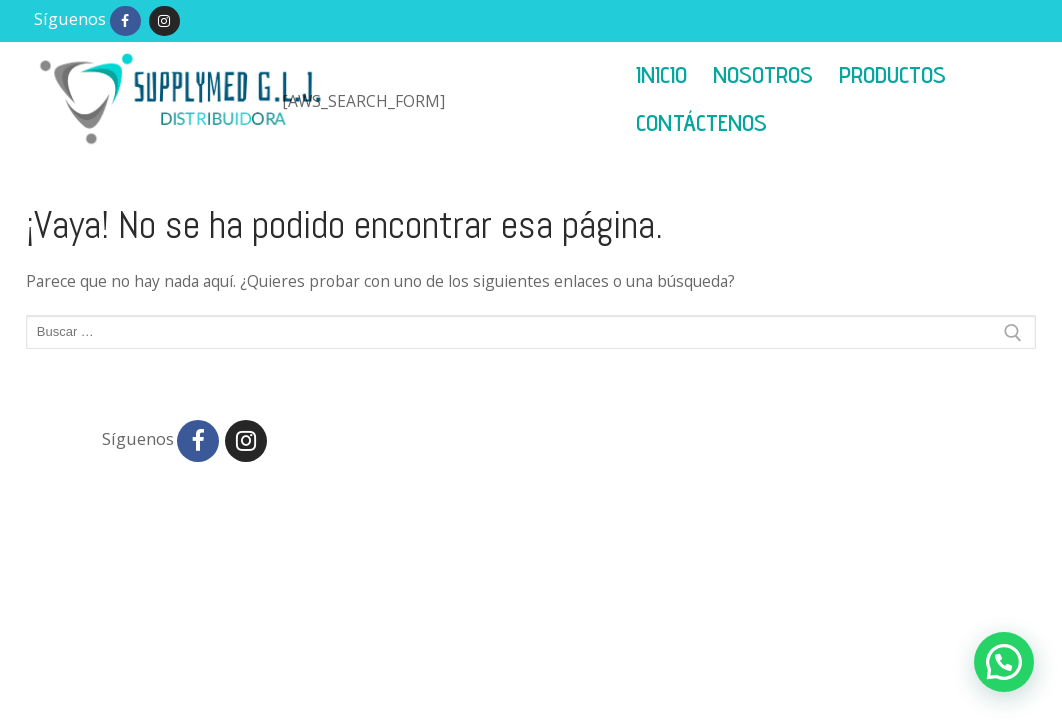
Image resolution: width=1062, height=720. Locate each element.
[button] (1004, 662)
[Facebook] (125, 21)
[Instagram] (164, 21)
